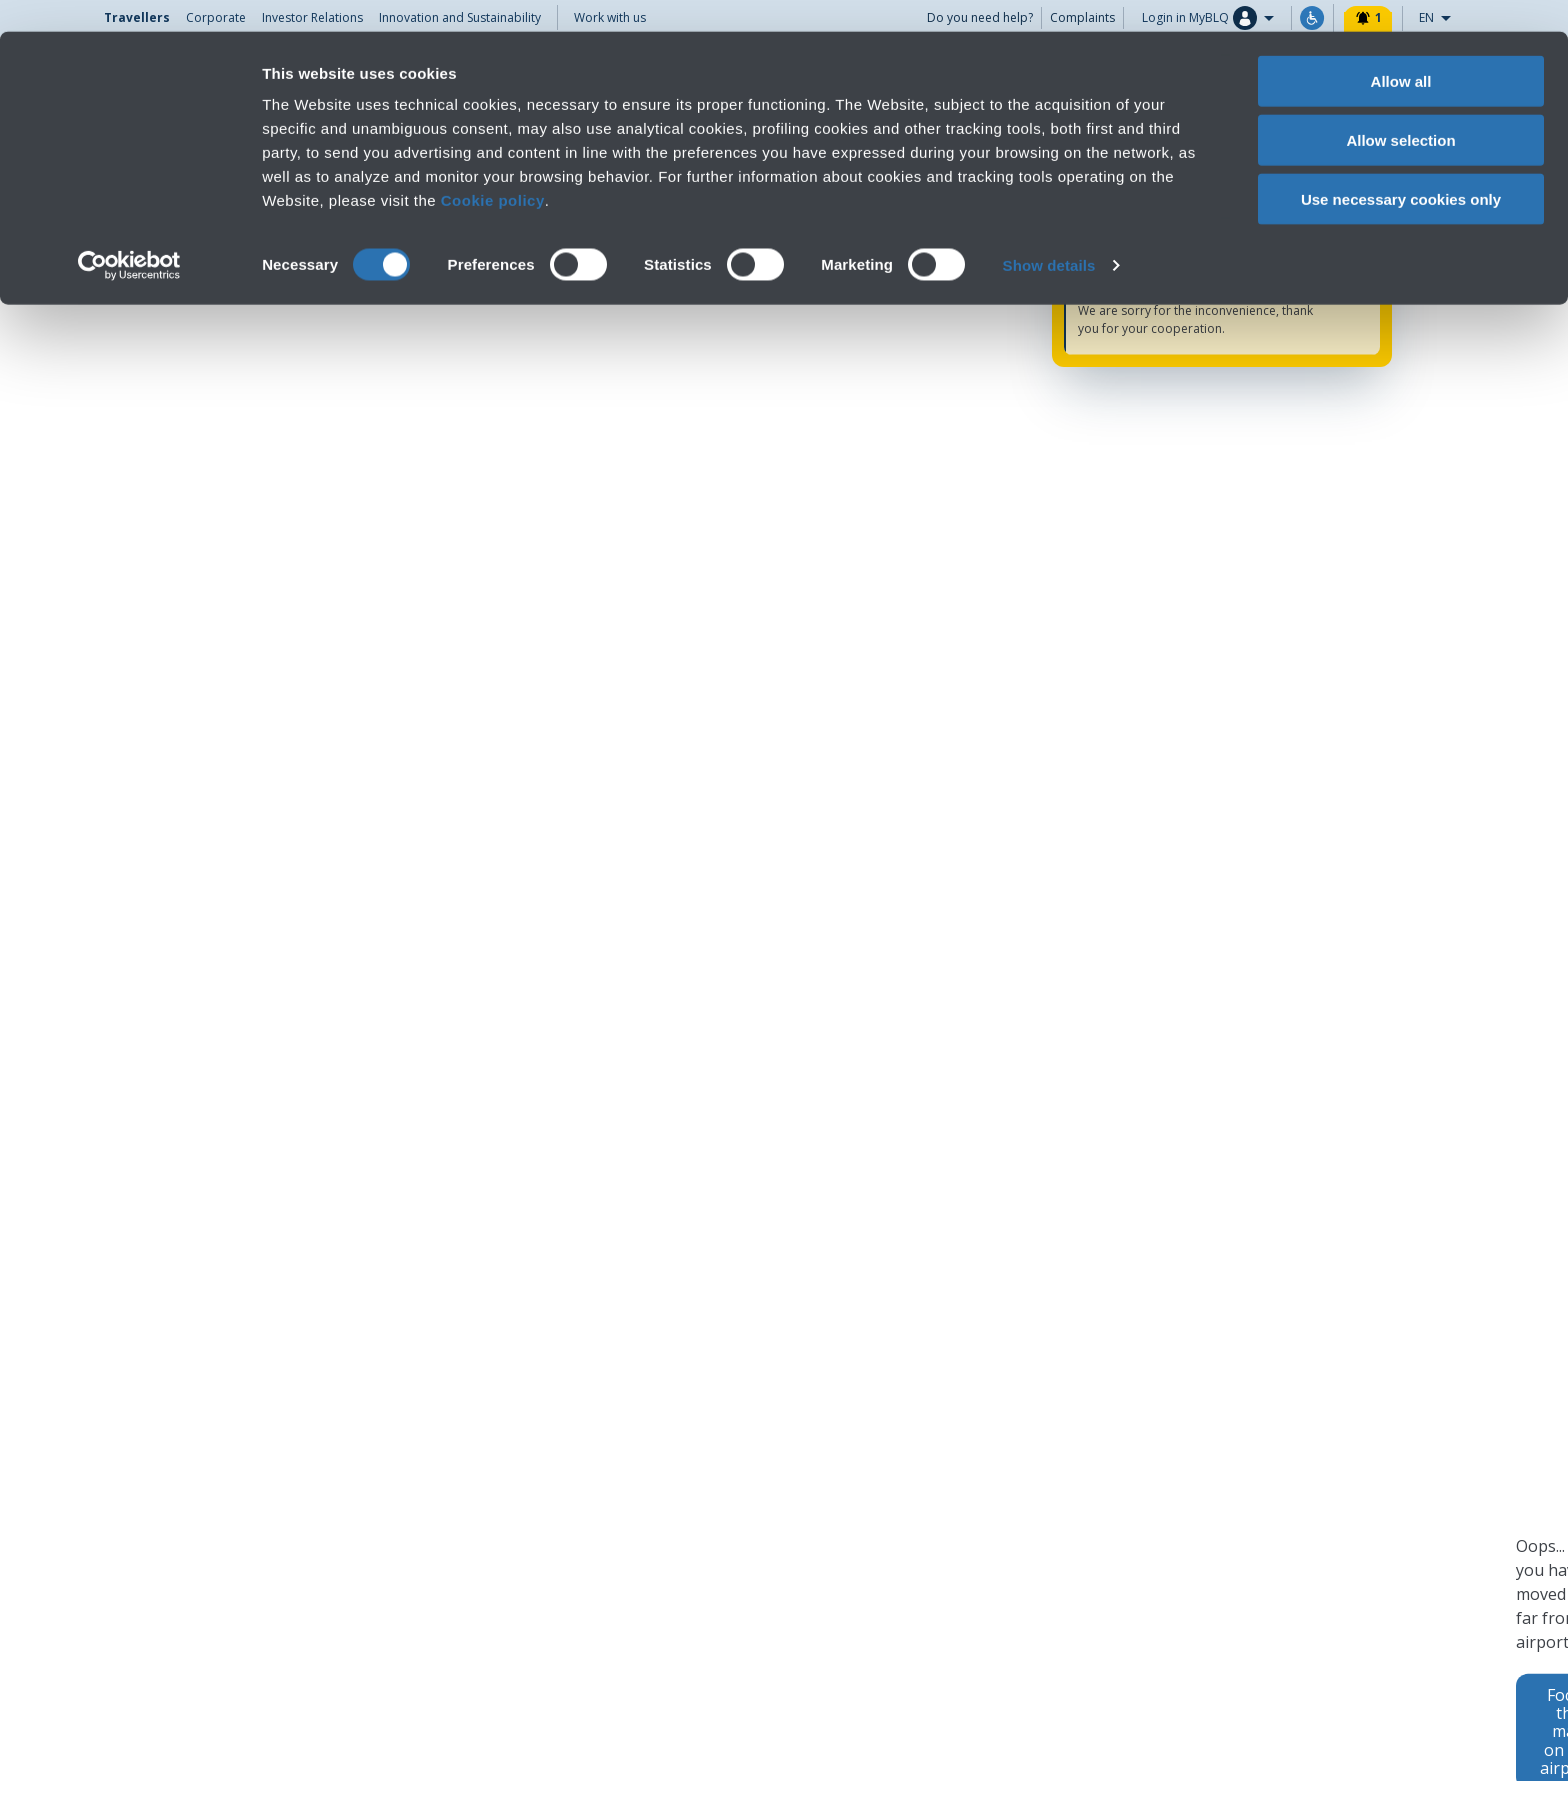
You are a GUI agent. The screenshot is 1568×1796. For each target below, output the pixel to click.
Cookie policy (493, 168)
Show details (1049, 233)
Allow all (1401, 49)
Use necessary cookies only (1401, 167)
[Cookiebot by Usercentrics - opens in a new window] (129, 234)
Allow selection (1400, 108)
